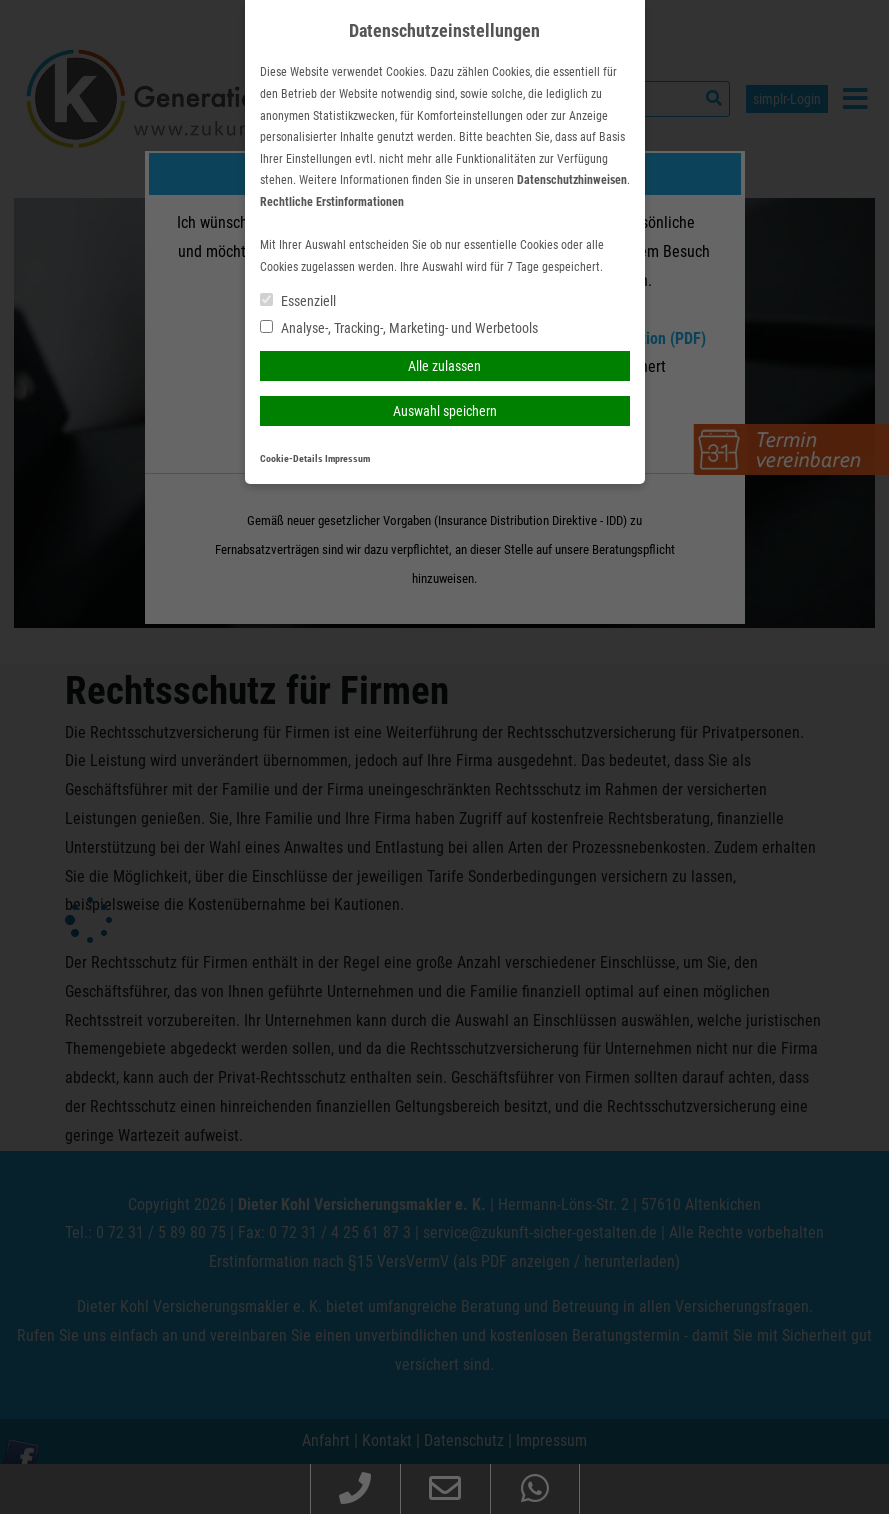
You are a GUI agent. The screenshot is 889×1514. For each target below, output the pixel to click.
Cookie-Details (291, 458)
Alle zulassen (444, 366)
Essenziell (298, 301)
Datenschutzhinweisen (572, 180)
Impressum (347, 458)
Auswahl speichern (445, 411)
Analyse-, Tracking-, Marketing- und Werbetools (399, 328)
